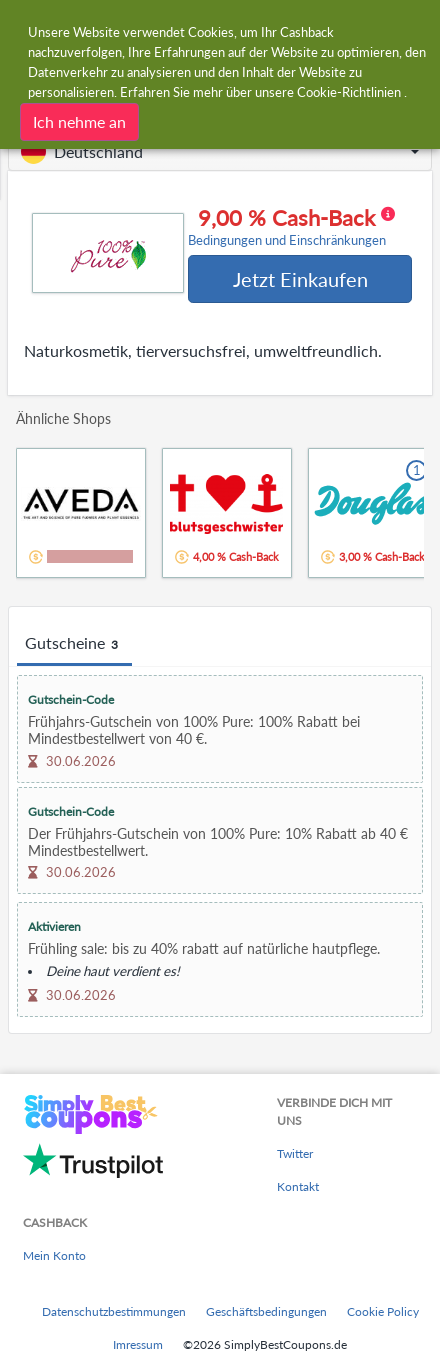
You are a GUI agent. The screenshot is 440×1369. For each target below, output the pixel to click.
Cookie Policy (383, 1311)
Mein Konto (54, 1255)
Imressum (138, 1344)
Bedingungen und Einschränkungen (287, 240)
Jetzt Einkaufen (300, 279)
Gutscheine (74, 644)
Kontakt (298, 1186)
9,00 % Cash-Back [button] (291, 227)
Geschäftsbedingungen (266, 1311)
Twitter (295, 1153)
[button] (220, 151)
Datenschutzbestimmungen (114, 1311)
